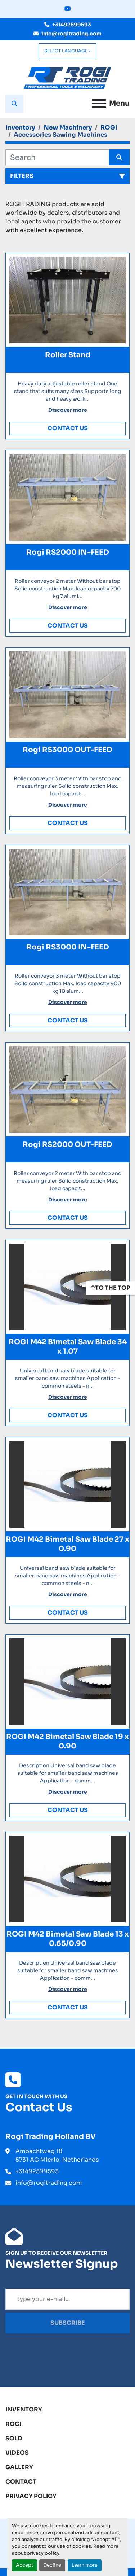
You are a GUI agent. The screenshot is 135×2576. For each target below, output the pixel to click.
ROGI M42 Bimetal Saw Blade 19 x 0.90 (67, 1741)
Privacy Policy (31, 2496)
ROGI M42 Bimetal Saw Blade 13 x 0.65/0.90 (67, 1939)
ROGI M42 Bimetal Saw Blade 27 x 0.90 (67, 1544)
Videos (17, 2453)
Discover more (67, 410)
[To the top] (110, 1288)
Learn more (85, 2565)
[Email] (67, 2299)
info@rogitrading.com (71, 33)
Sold (13, 2438)
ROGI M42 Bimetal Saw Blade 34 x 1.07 (68, 1346)
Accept (24, 2565)
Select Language (65, 50)
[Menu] (99, 103)
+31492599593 (71, 24)
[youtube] (67, 9)
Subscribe (67, 2323)
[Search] (57, 157)
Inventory (23, 2409)
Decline (52, 2565)
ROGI (13, 2424)
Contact (20, 2481)
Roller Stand (67, 354)
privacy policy (43, 2553)
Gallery (19, 2467)
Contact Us (68, 428)
